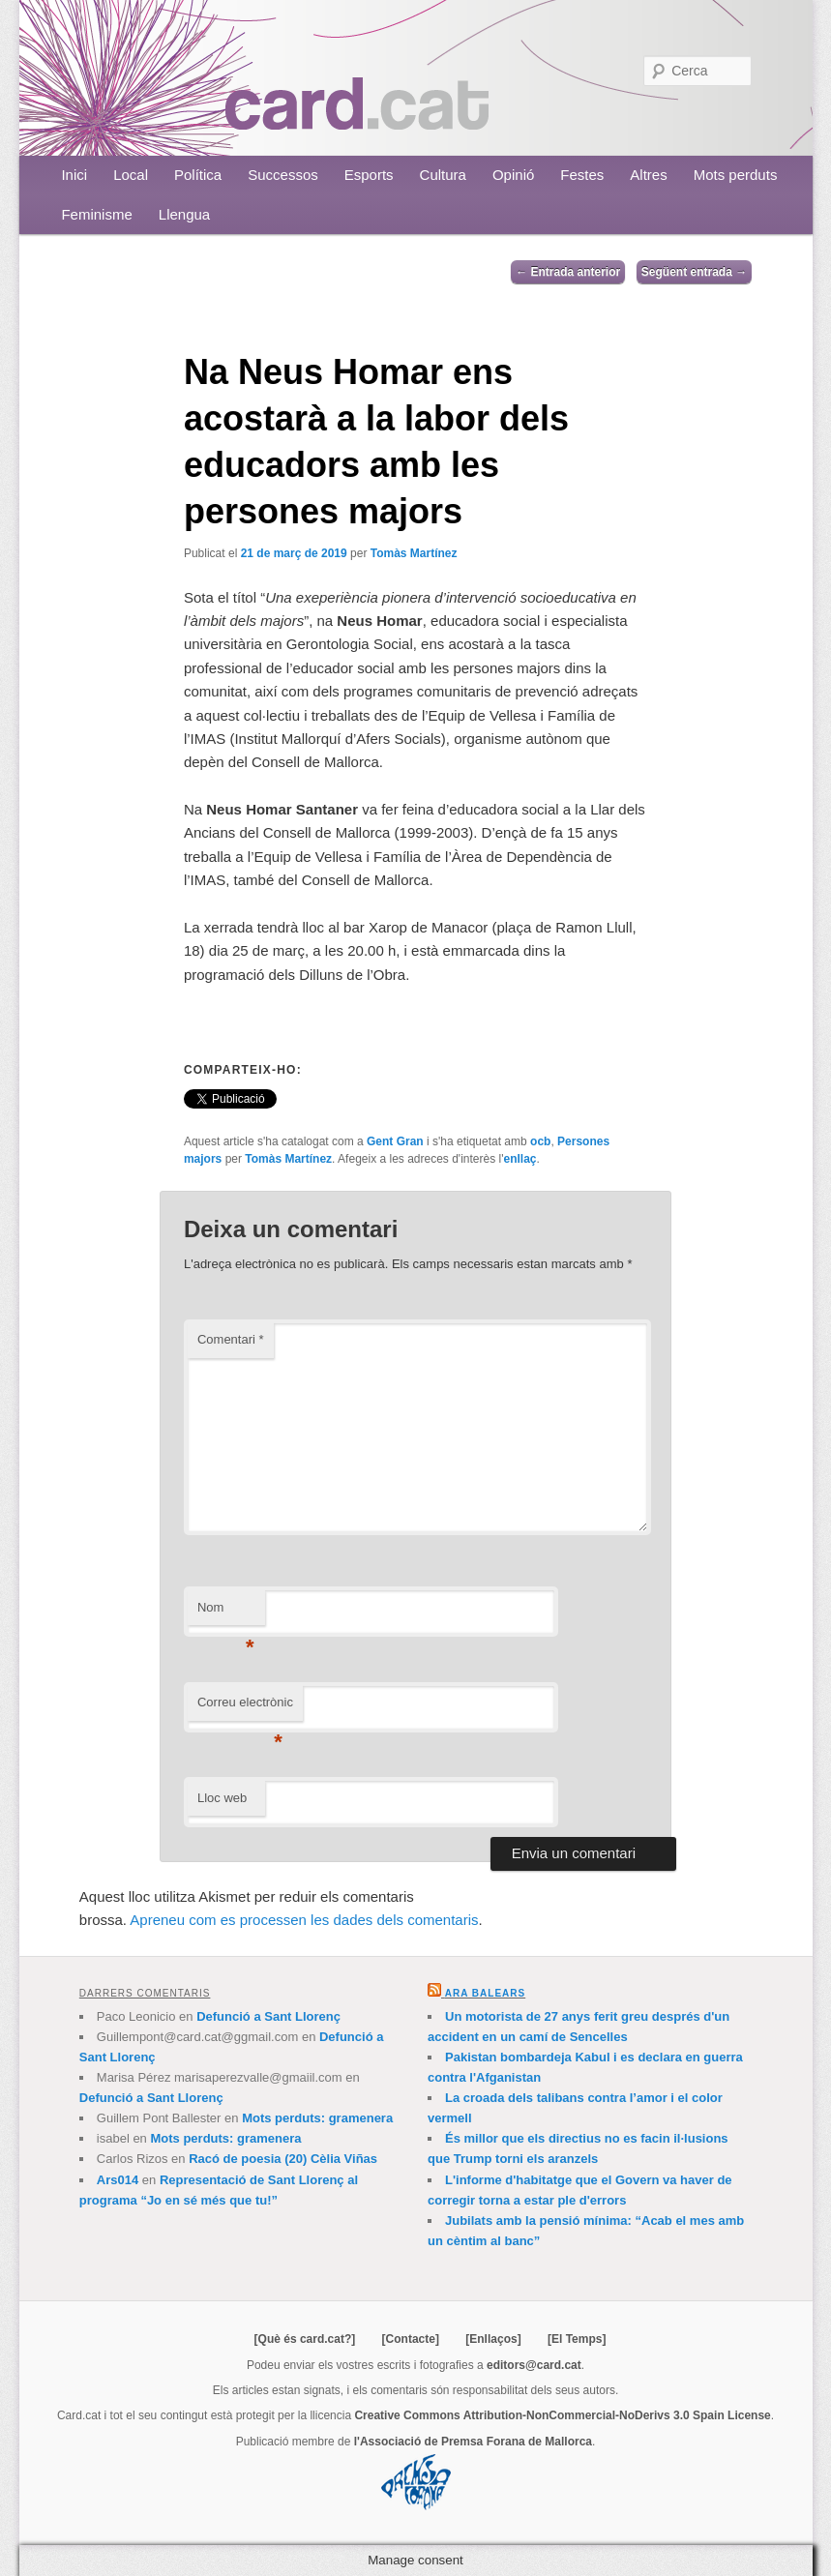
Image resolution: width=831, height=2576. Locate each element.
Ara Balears (485, 1993)
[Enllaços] (492, 2339)
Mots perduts (736, 174)
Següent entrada (694, 272)
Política (198, 174)
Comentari (230, 1339)
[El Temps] (577, 2339)
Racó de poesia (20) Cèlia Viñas (283, 2158)
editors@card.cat (534, 2365)
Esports (369, 174)
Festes (582, 174)
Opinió (513, 174)
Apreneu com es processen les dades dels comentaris (304, 1919)
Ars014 (117, 2180)
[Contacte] (410, 2339)
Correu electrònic (245, 1708)
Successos (283, 174)
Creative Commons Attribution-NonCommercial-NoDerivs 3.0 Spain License (562, 2415)
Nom (225, 1613)
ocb (540, 1141)
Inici (74, 174)
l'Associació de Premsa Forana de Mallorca (473, 2441)
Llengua (184, 214)
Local (130, 174)
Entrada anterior (568, 272)
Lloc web (222, 1798)
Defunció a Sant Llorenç (268, 2016)
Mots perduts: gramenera (317, 2118)
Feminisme (96, 214)
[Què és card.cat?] (305, 2339)
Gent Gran (395, 1141)
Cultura (443, 174)
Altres (648, 174)
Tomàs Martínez (414, 553)
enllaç (519, 1159)
